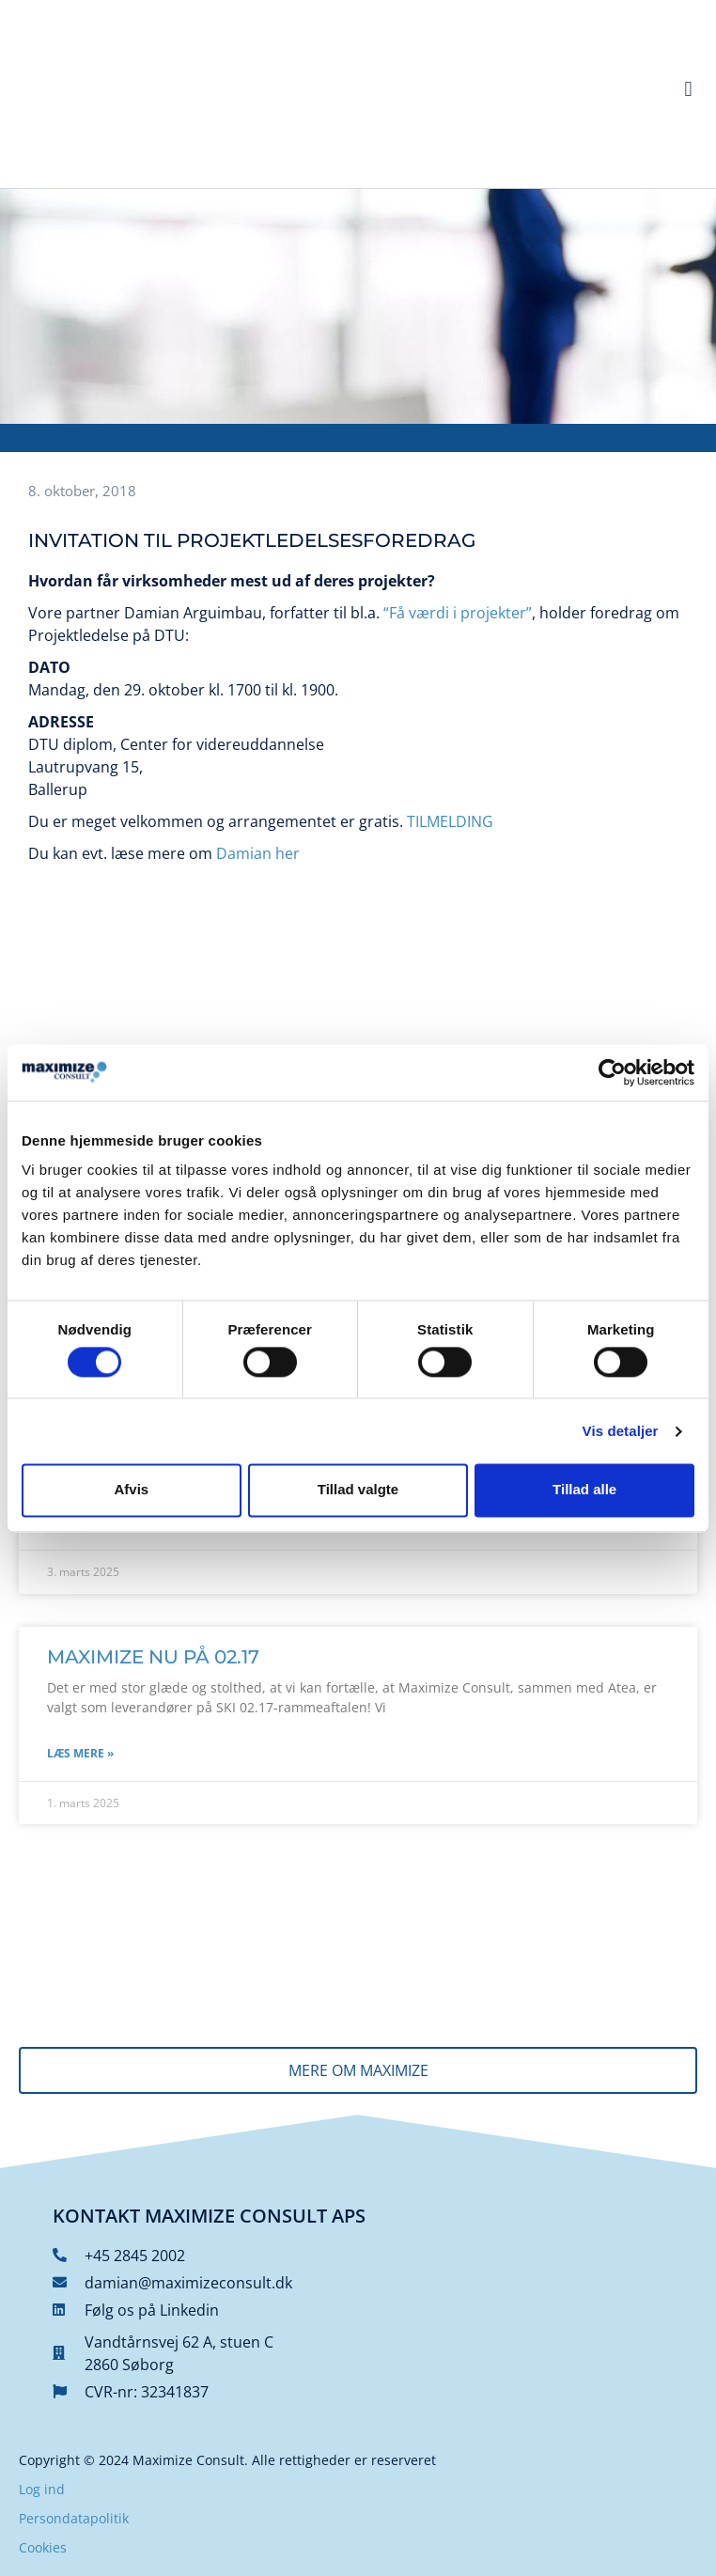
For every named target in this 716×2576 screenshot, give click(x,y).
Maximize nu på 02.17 (153, 1657)
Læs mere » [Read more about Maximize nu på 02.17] (80, 1753)
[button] (688, 89)
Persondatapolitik (74, 2518)
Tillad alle (584, 1490)
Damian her (258, 853)
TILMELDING (450, 821)
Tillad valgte (358, 1490)
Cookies (43, 2547)
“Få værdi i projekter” (457, 612)
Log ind (42, 2489)
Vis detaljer (621, 1431)
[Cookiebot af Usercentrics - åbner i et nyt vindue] (612, 1072)
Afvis (131, 1490)
